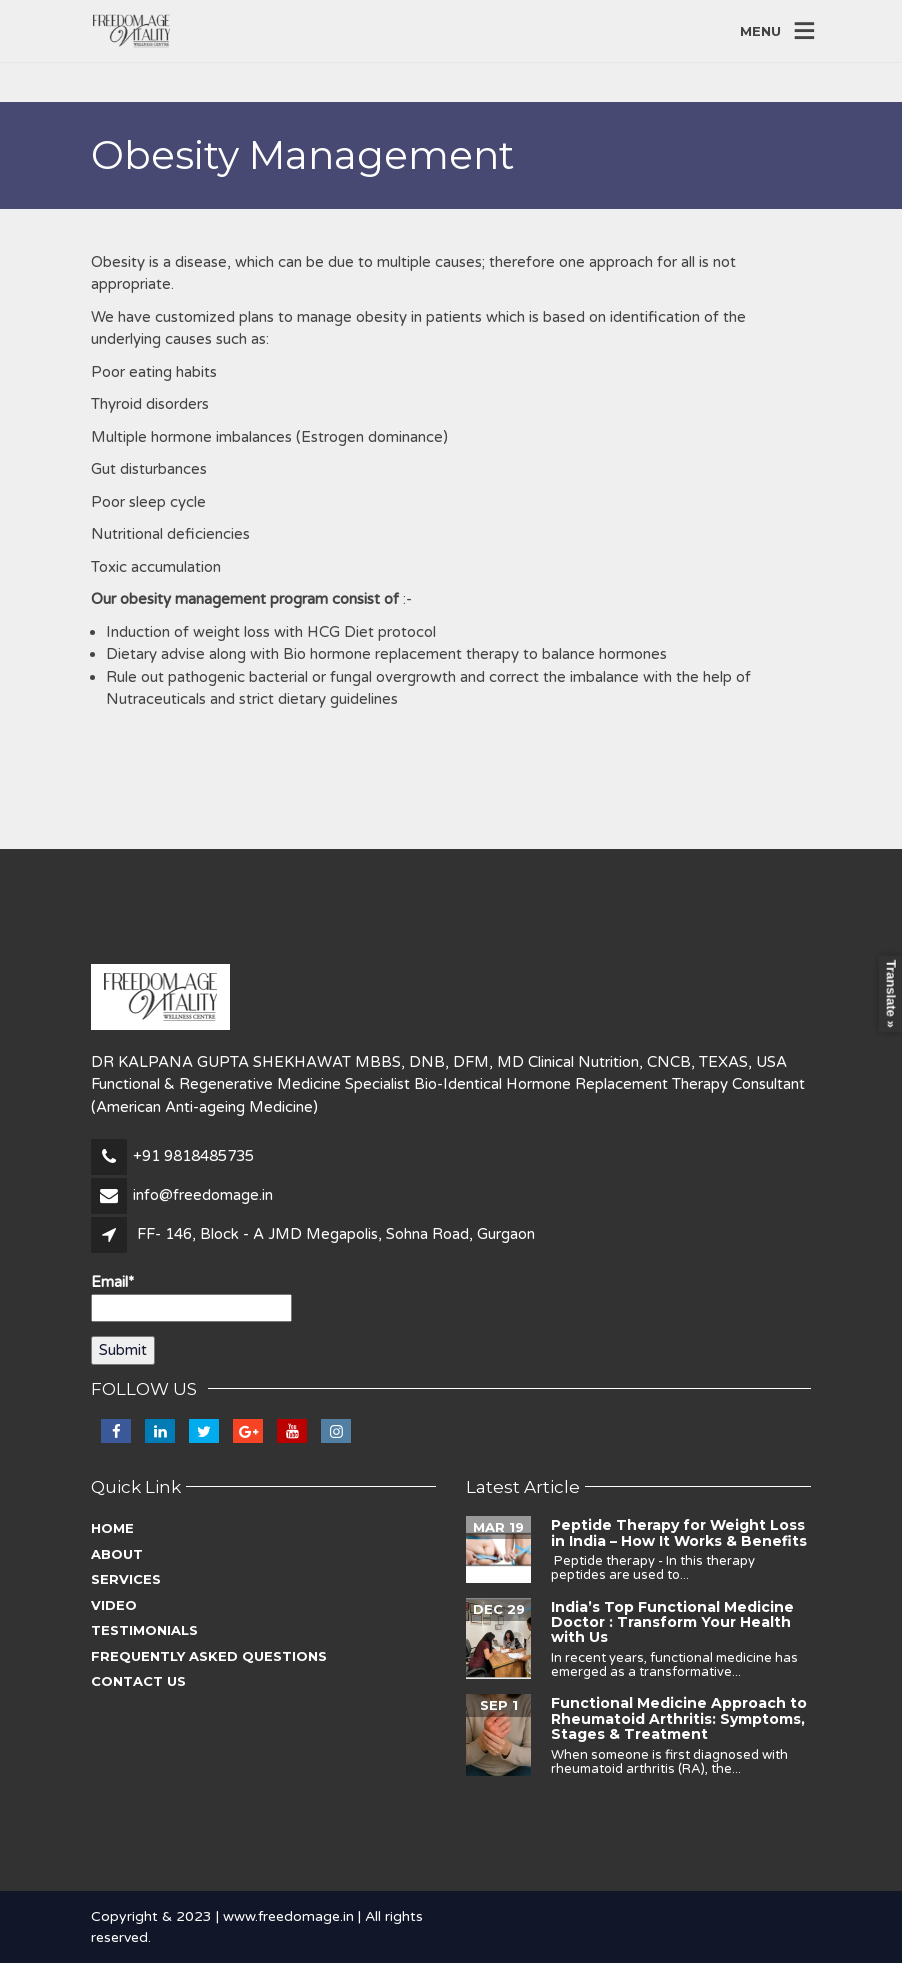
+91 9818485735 (193, 1156)
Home (112, 1528)
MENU (760, 30)
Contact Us (138, 1681)
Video (114, 1605)
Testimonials (144, 1630)
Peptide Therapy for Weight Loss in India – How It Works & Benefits (679, 1532)
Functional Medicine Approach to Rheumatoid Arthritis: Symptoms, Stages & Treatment (679, 1718)
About (117, 1554)
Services (126, 1579)
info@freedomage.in (203, 1195)
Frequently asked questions (209, 1656)
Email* (191, 1297)
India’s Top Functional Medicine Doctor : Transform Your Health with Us (672, 1622)
